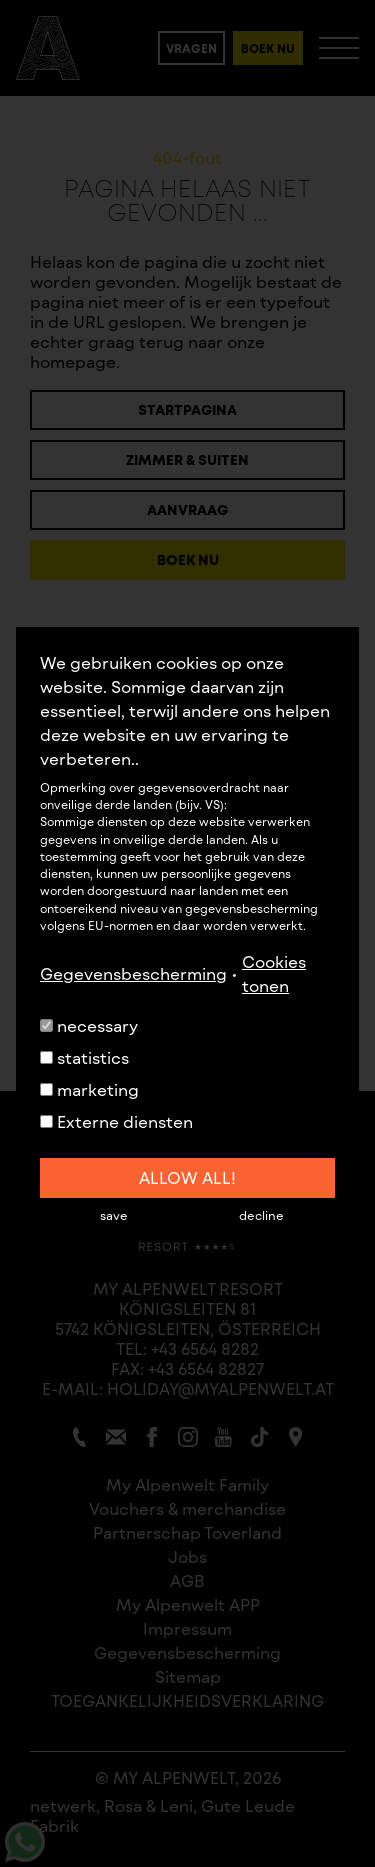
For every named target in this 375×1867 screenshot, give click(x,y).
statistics (84, 1057)
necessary (89, 1025)
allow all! (187, 1177)
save (114, 1215)
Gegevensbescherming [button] (133, 973)
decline (261, 1215)
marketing (89, 1089)
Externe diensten (116, 1121)
